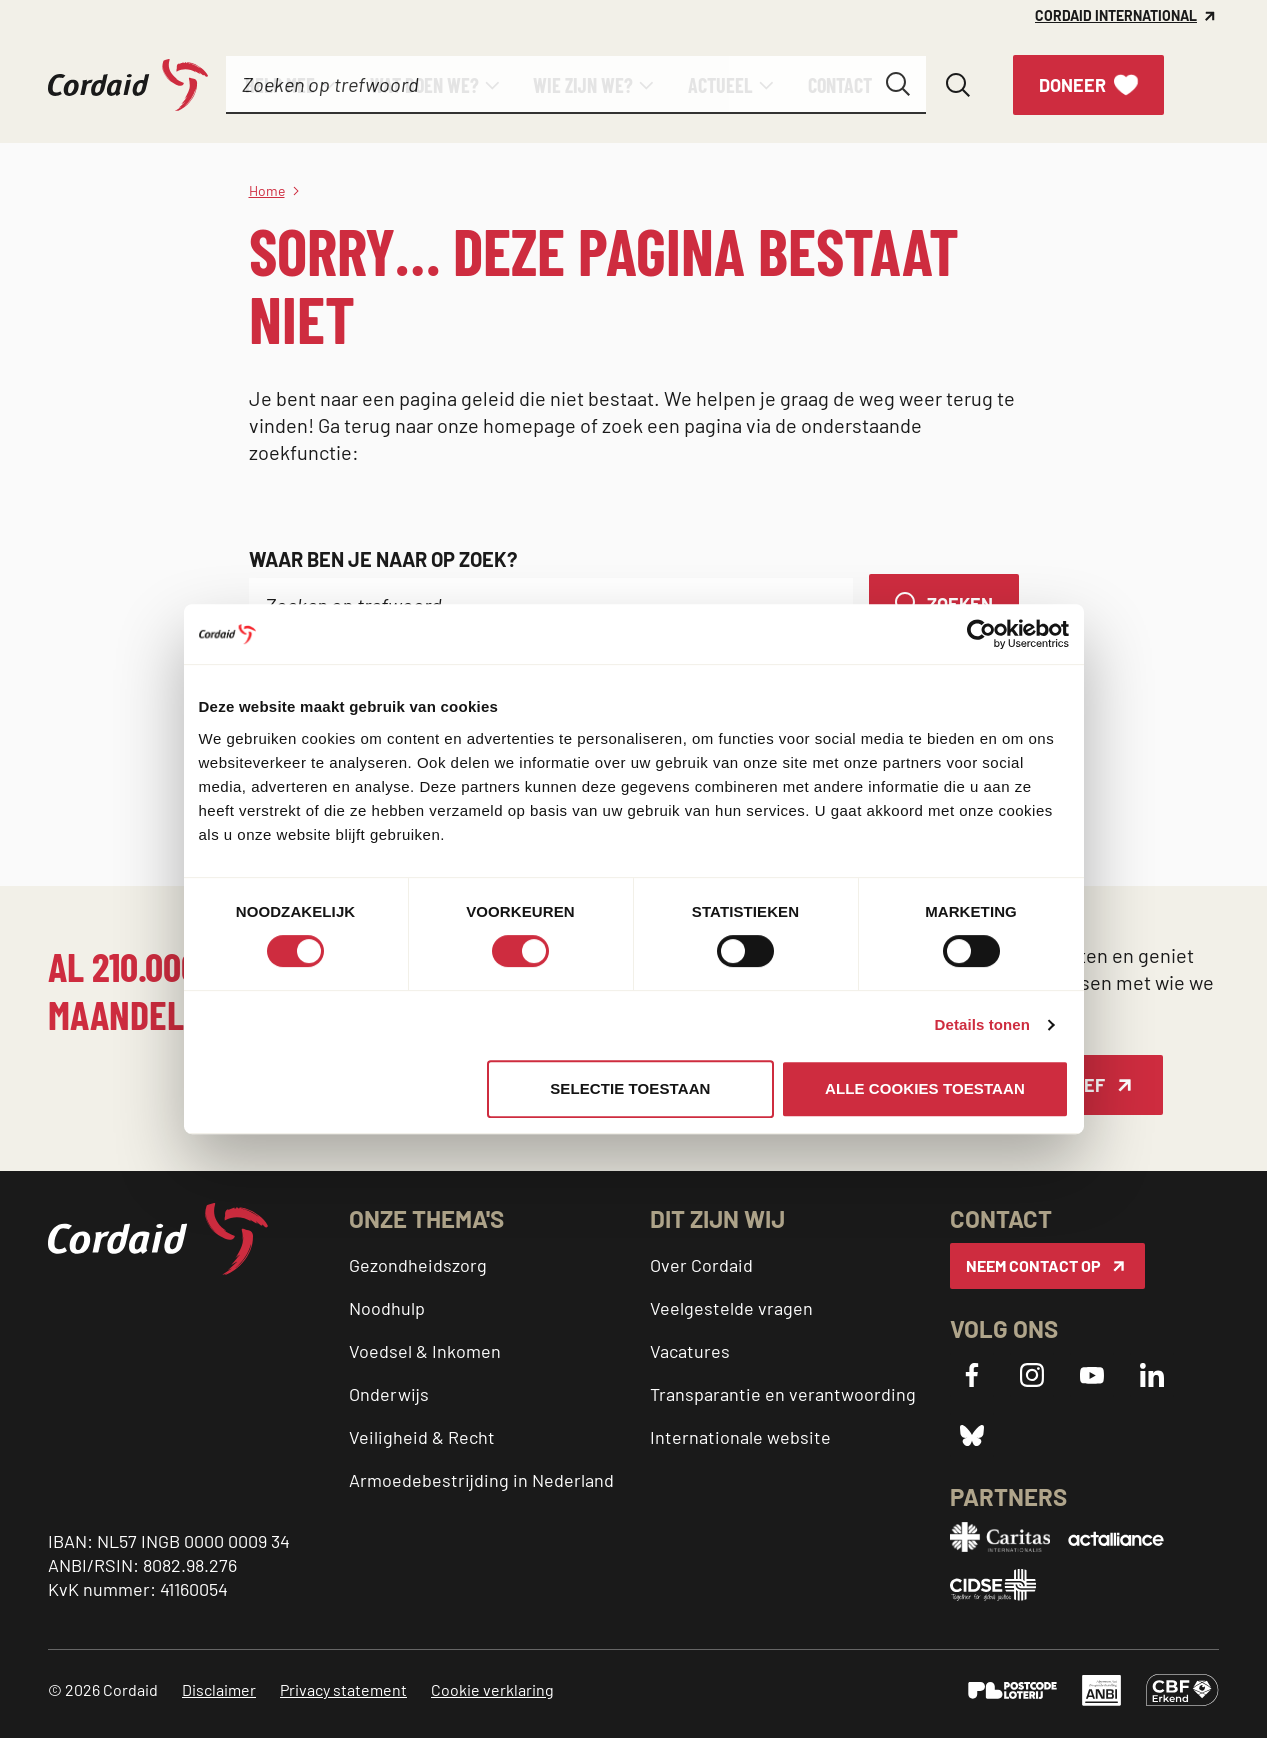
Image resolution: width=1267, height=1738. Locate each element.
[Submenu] (328, 85)
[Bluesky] (972, 1435)
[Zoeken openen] (958, 85)
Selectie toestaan (630, 1088)
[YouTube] (1092, 1375)
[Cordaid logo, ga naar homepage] (128, 85)
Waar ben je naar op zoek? (383, 559)
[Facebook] (972, 1375)
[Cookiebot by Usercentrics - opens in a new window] (981, 634)
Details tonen (982, 1024)
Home (267, 190)
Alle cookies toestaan (925, 1088)
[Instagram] (1032, 1375)
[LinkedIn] (1152, 1375)
